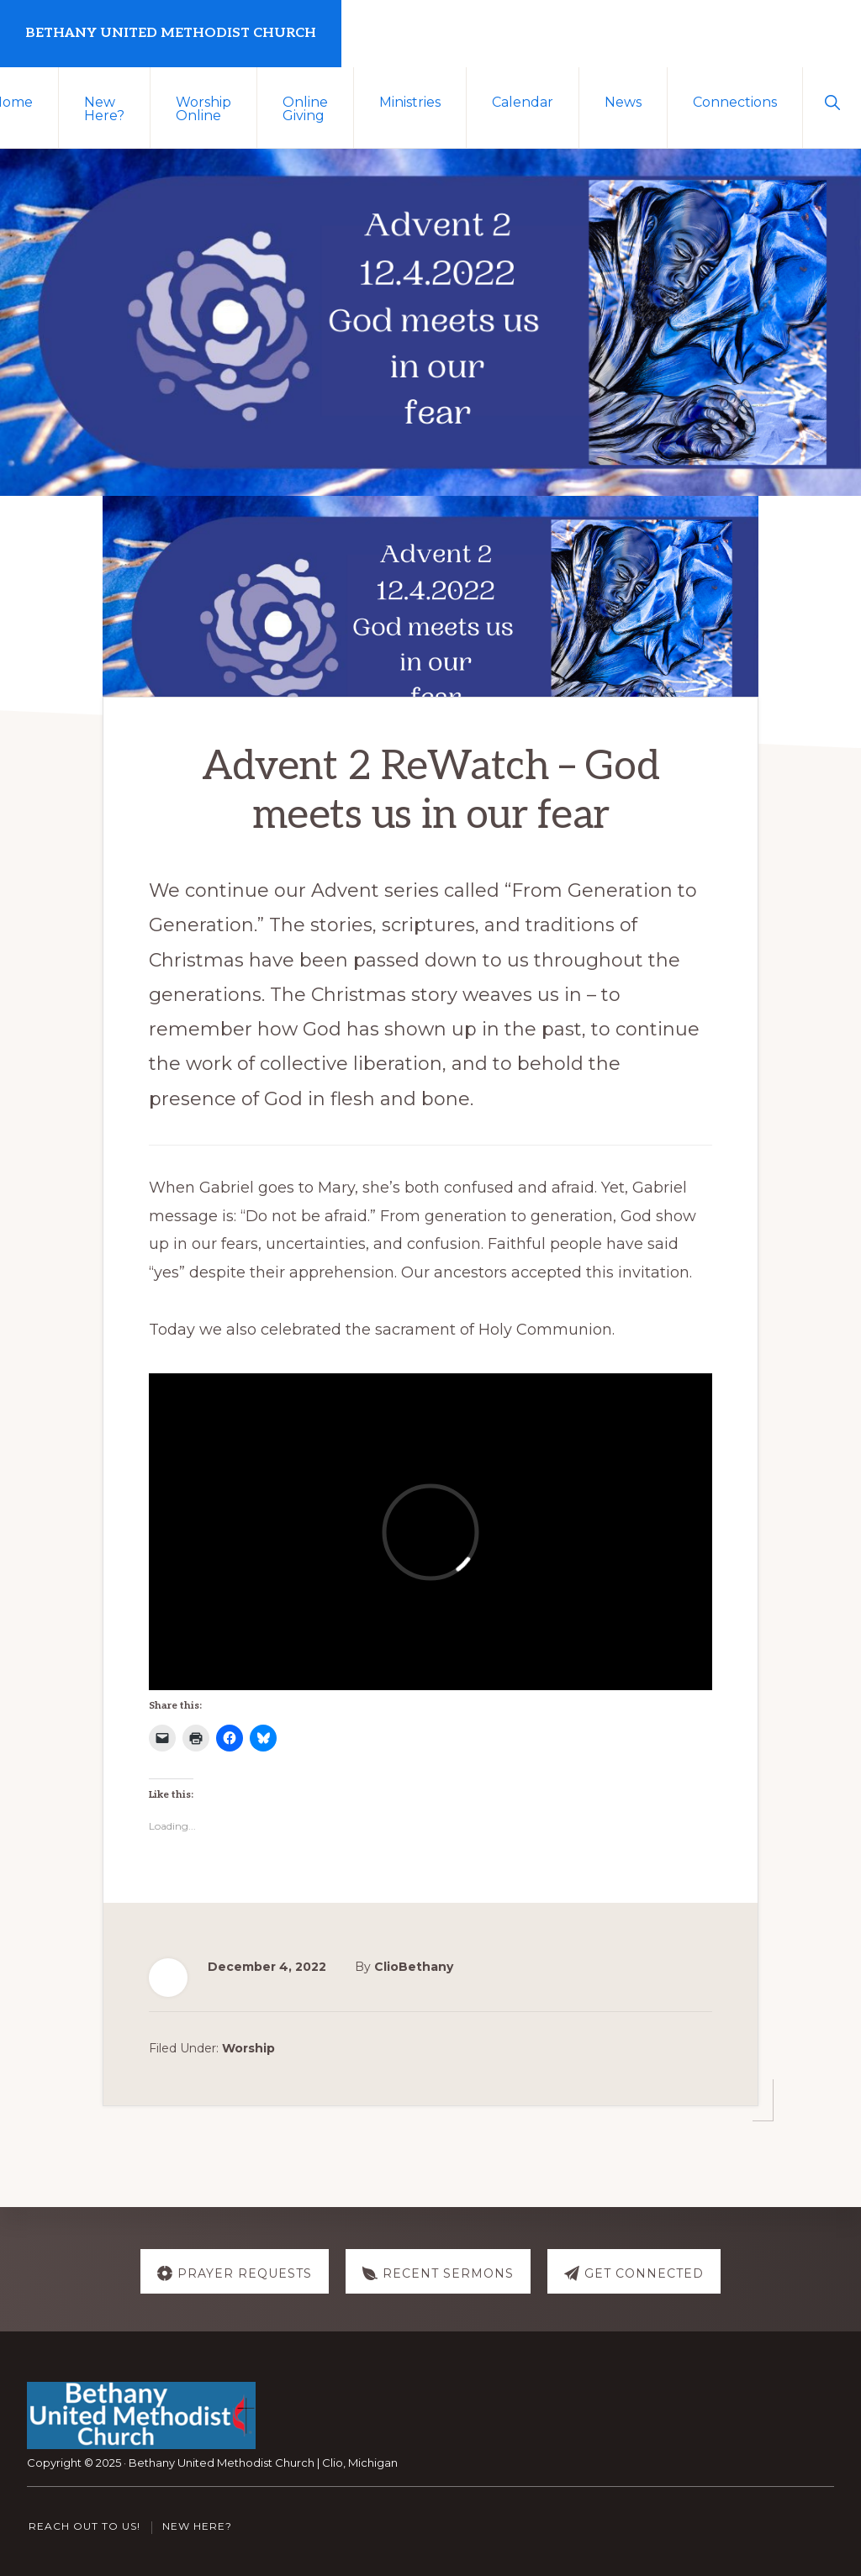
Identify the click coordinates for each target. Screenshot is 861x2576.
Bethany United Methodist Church (170, 33)
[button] (832, 100)
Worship (248, 2048)
